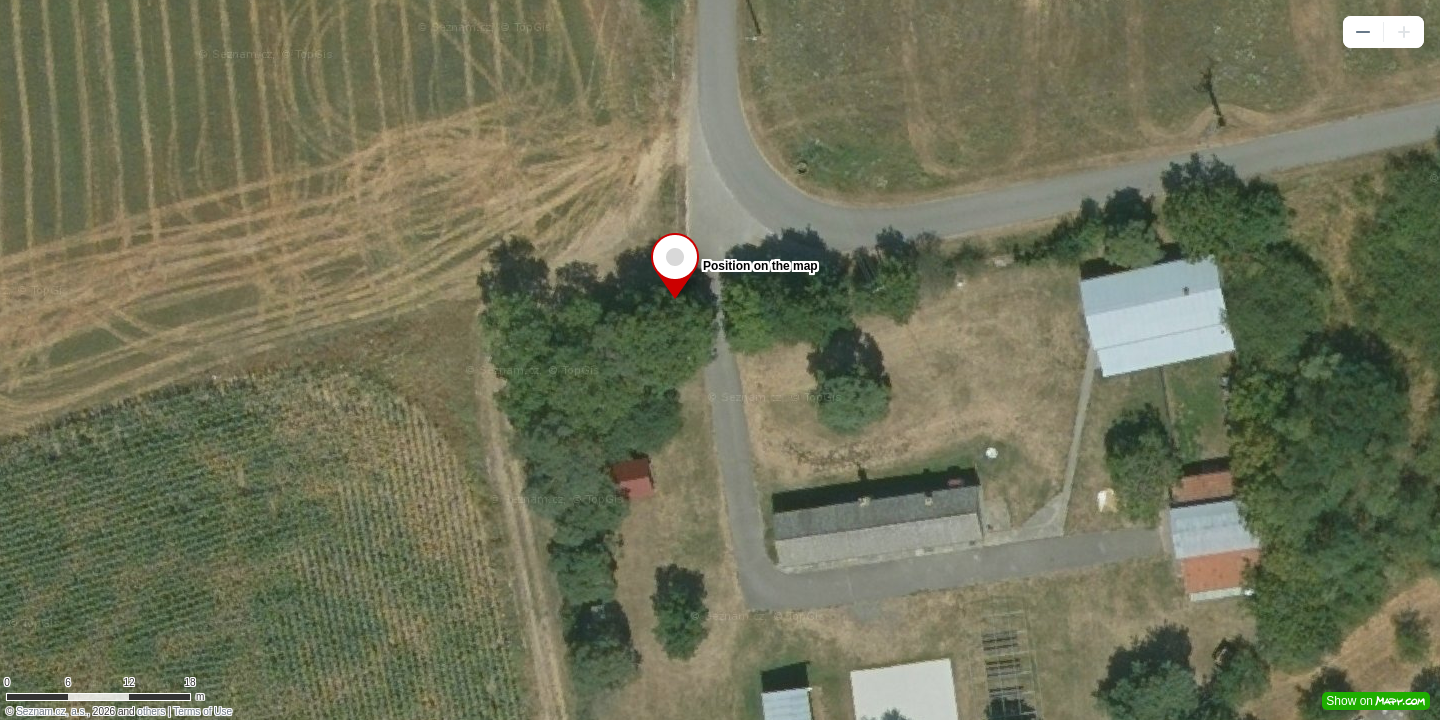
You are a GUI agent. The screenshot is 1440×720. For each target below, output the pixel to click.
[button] (1363, 32)
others (151, 711)
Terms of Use (202, 711)
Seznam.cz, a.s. (51, 711)
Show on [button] (1376, 701)
